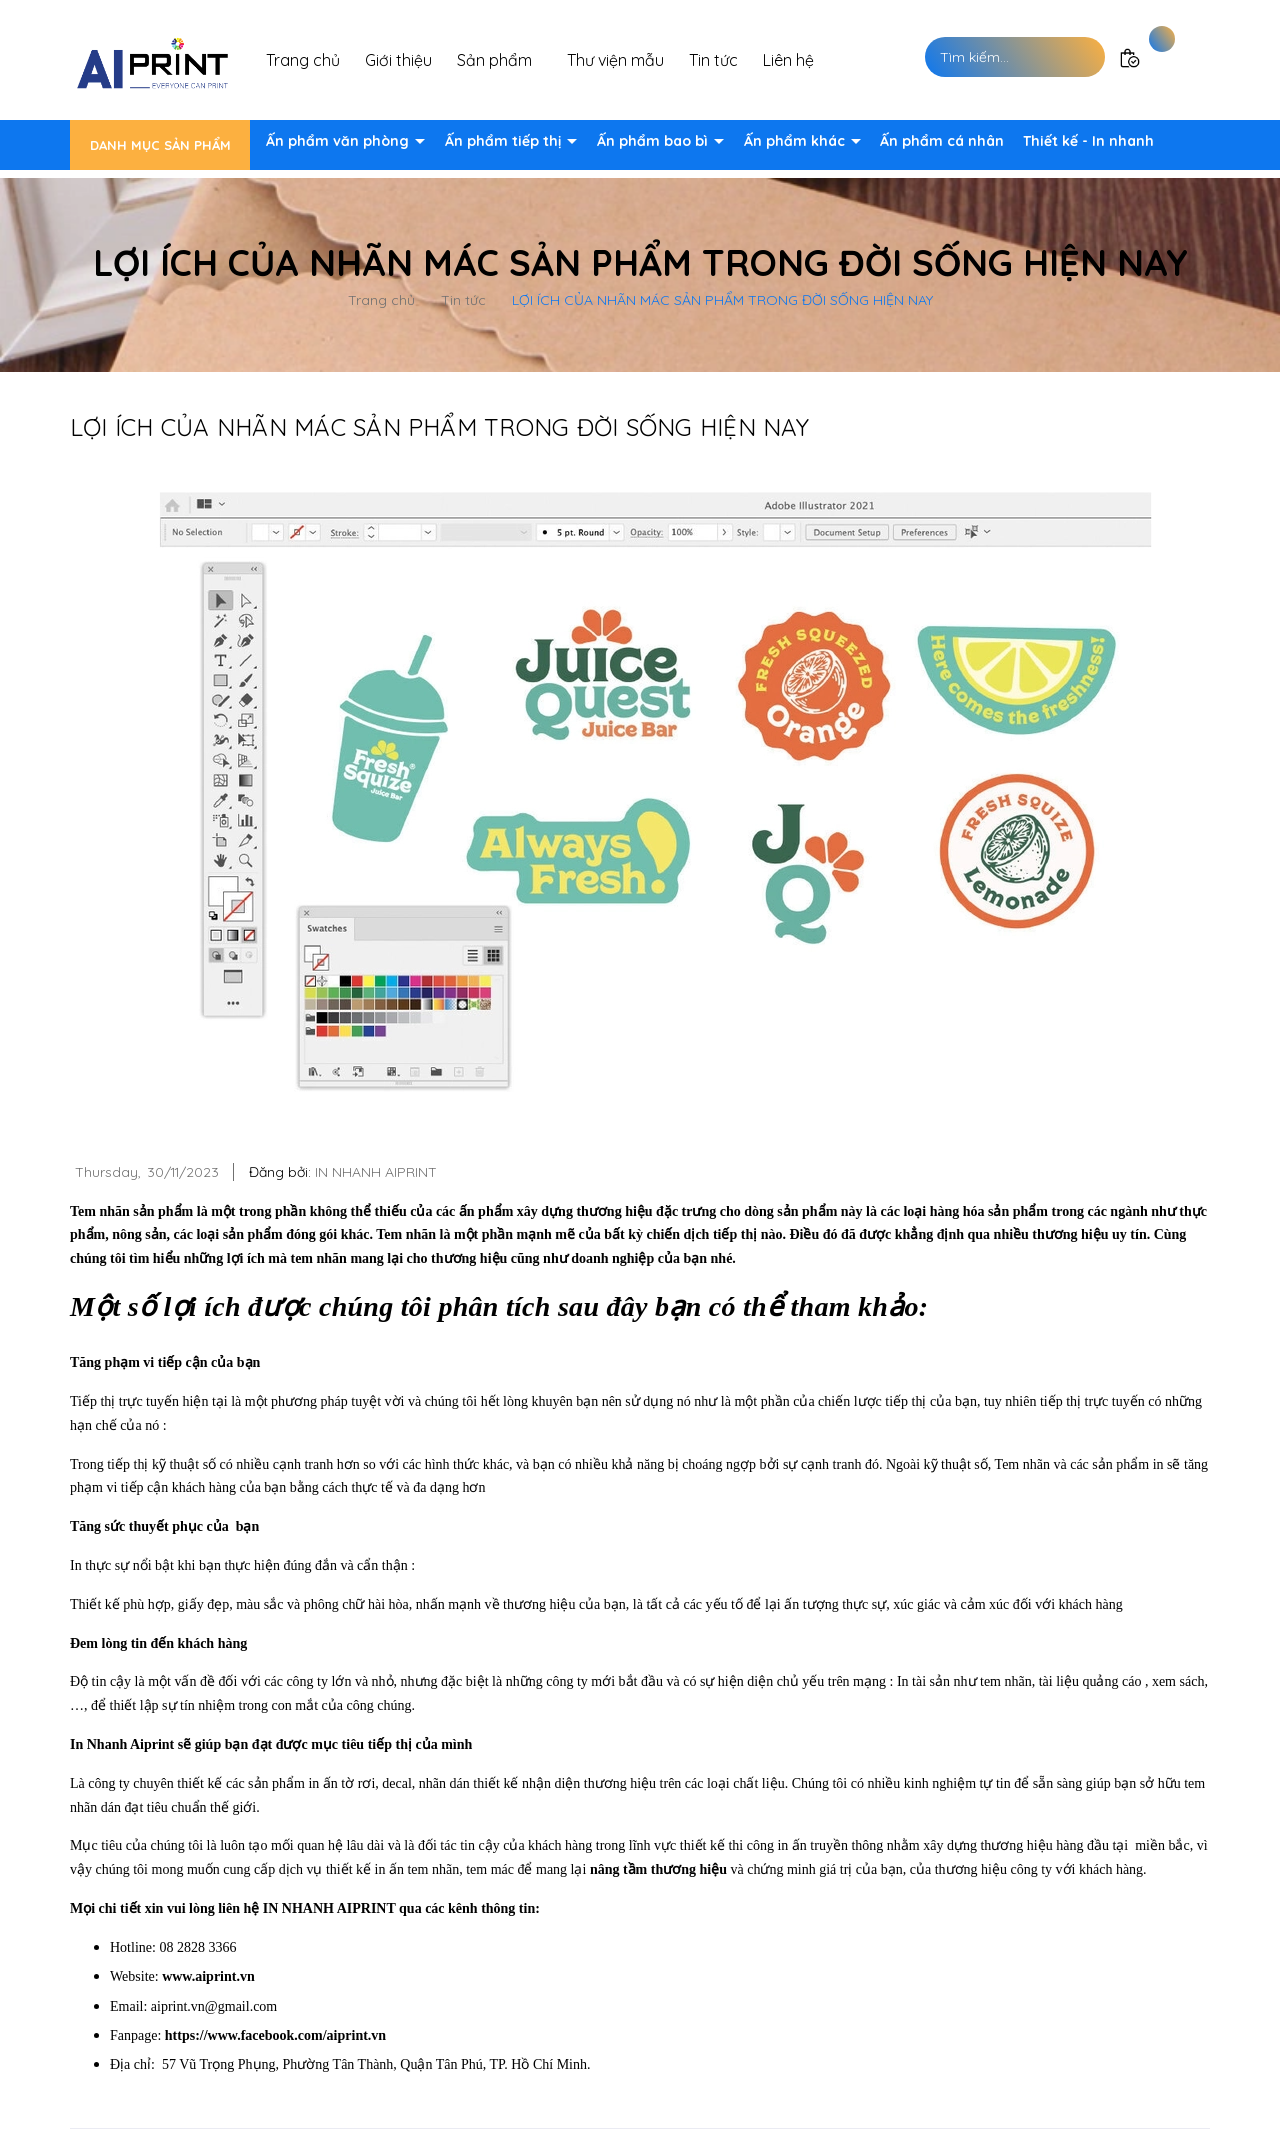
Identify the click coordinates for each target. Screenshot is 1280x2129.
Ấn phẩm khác (796, 141)
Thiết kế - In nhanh (1088, 141)
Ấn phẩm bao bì (654, 141)
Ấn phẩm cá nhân (942, 141)
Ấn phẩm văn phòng (339, 141)
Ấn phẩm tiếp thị (505, 141)
